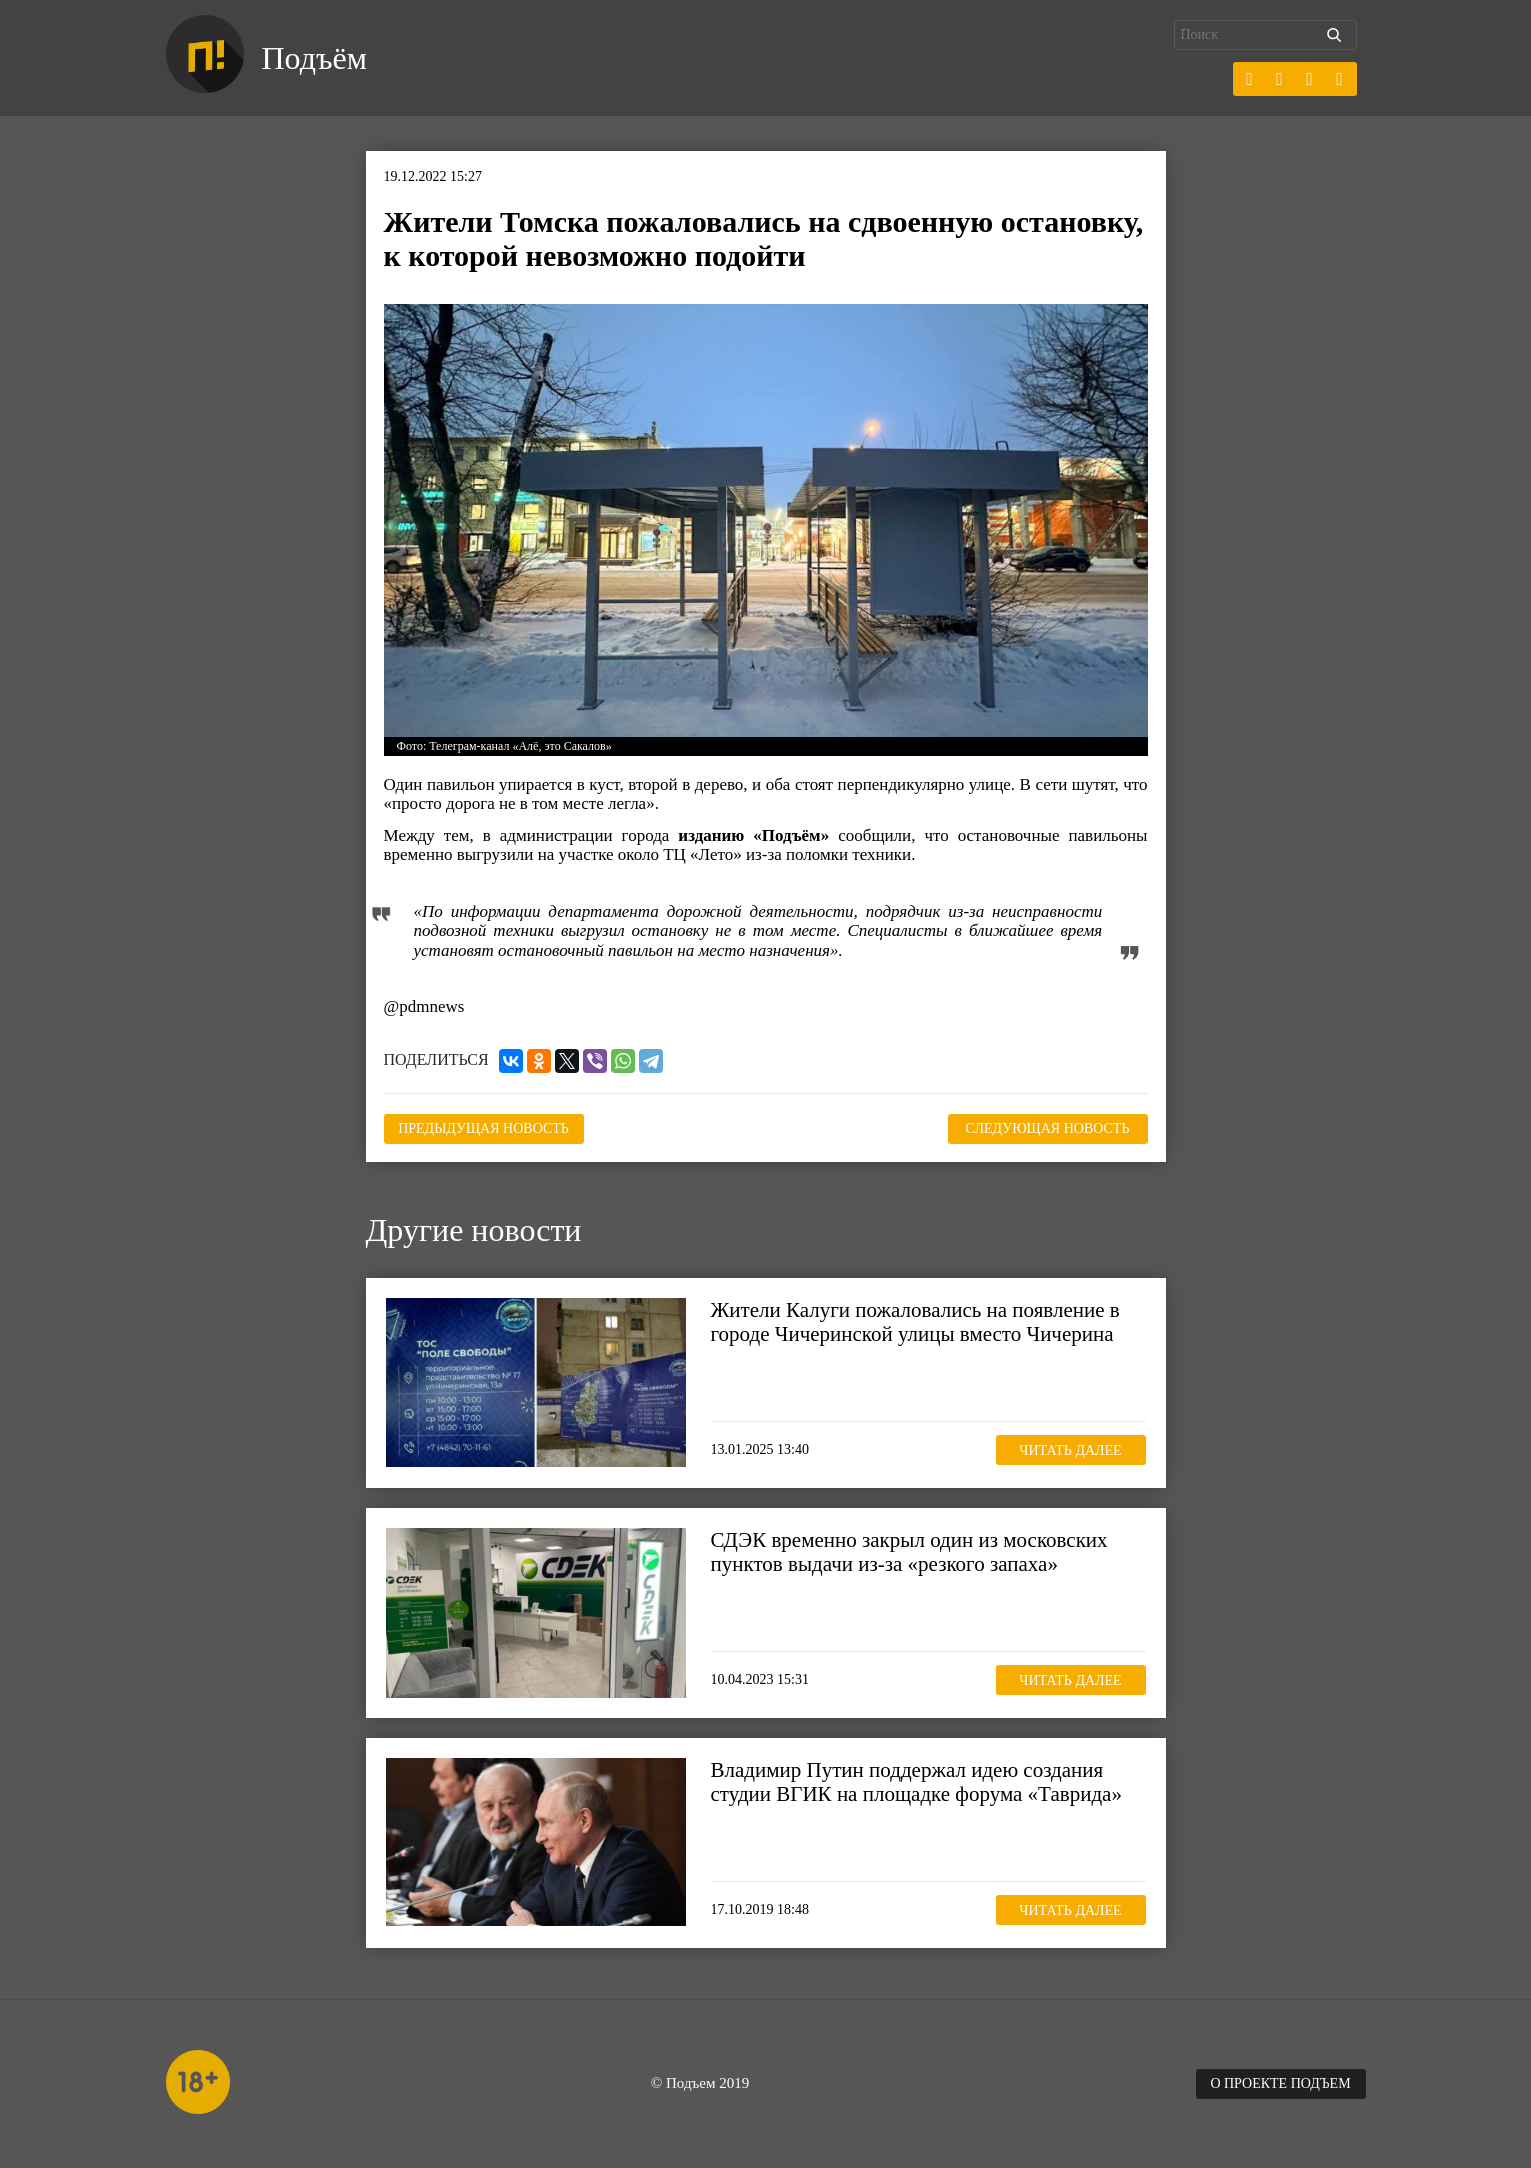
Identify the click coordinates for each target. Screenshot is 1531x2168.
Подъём (314, 58)
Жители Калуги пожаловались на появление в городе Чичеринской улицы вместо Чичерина (915, 1322)
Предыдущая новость (483, 1128)
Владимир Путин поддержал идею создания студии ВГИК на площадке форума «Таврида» (916, 1782)
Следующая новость (1048, 1128)
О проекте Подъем (1280, 2083)
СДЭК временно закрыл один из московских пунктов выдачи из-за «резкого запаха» (909, 1552)
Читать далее (1070, 1450)
